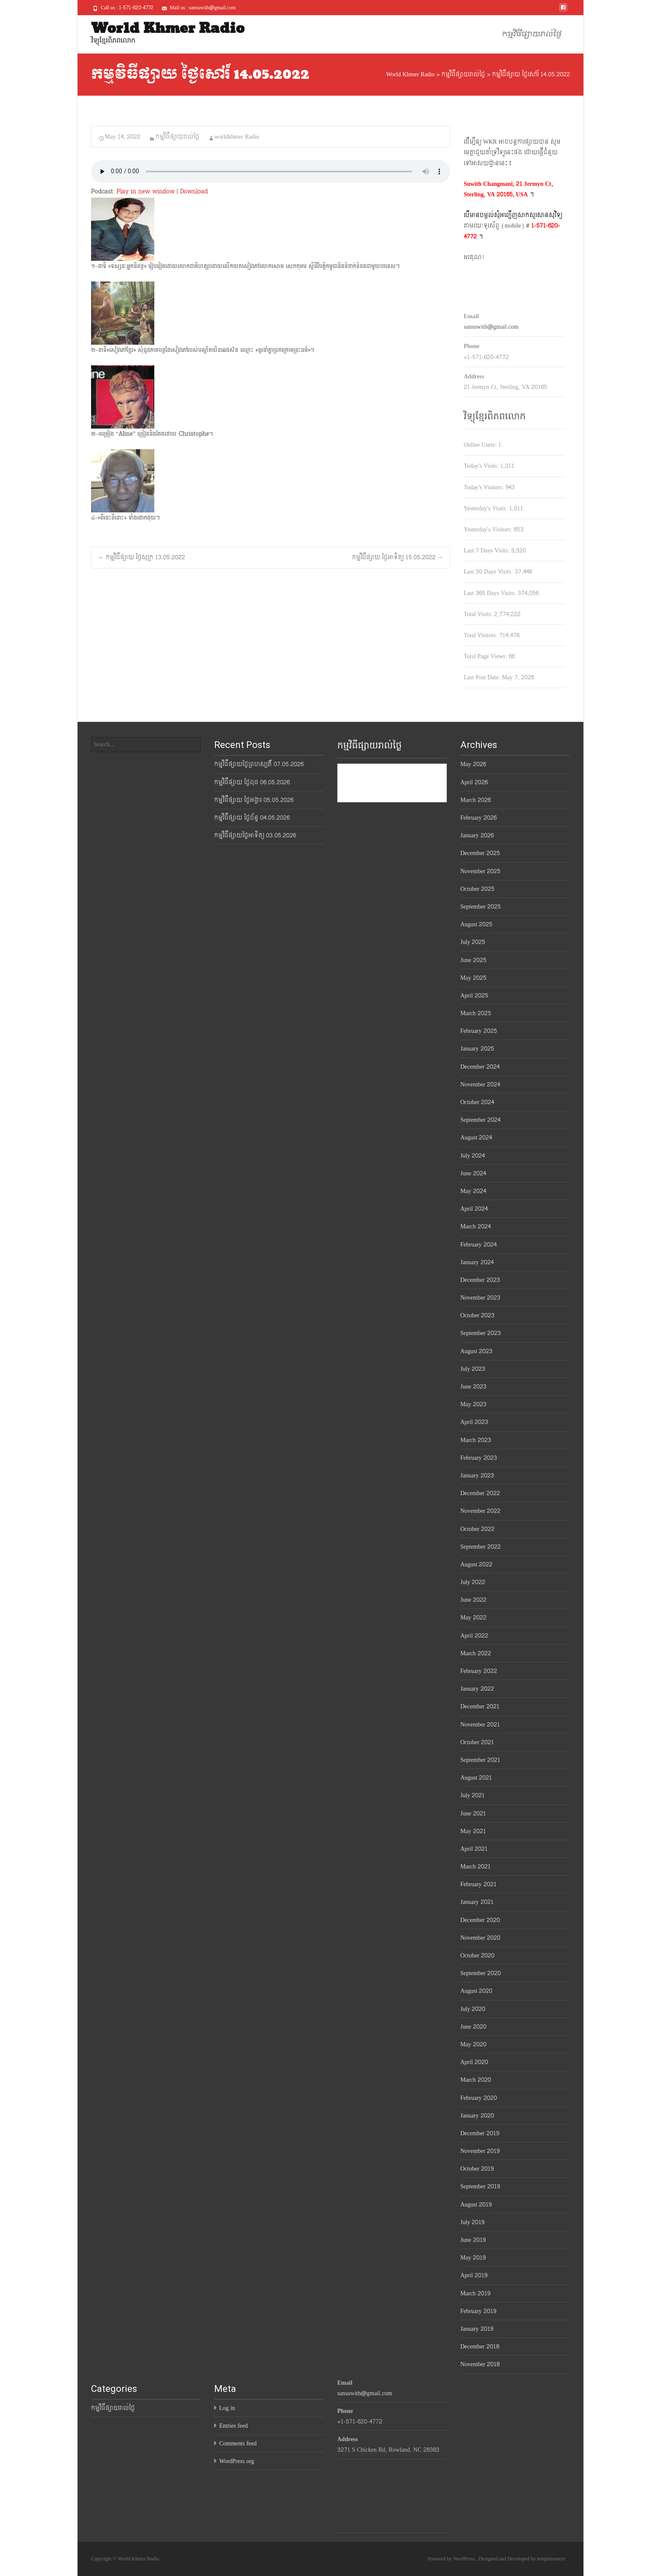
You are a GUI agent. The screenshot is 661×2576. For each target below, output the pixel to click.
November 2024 (480, 1084)
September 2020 (480, 1973)
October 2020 (477, 1955)
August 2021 (476, 1777)
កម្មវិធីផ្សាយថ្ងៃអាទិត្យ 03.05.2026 (255, 835)
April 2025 (474, 995)
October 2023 (477, 1315)
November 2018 (480, 2364)
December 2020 (480, 1920)
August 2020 (476, 1991)
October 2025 (477, 889)
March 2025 (475, 1013)
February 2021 (478, 1884)
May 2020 (473, 2044)
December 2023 (480, 1280)
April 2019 (473, 2275)
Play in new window (145, 191)
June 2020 (473, 2026)
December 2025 (480, 853)
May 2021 (473, 1831)
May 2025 (473, 978)
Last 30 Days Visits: (489, 571)
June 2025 (473, 960)
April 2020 (474, 2062)
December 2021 (480, 1706)
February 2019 (478, 2311)
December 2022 (480, 1493)
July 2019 (472, 2222)
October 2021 (477, 1742)
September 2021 (480, 1760)
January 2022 (477, 1688)
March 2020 (475, 2080)
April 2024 (474, 1209)
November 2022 (480, 1511)
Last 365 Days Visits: (491, 593)
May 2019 (473, 2257)
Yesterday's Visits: (486, 508)
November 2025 (480, 871)
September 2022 (480, 1546)
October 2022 (477, 1529)
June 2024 (473, 1173)
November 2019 (480, 2151)
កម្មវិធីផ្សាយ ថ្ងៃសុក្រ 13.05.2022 (141, 557)
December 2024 (480, 1066)
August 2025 (476, 924)
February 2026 (478, 817)
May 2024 (473, 1191)
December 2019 (479, 2133)
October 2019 (477, 2168)
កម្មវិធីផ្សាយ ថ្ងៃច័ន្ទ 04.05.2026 (252, 817)
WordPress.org (236, 2461)
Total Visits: (479, 614)
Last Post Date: (483, 677)
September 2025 (480, 906)
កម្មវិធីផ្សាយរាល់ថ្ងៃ (532, 34)
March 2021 (475, 1866)
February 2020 (478, 2098)
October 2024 (477, 1102)
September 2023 (480, 1333)
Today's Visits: (482, 466)
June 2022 (473, 1600)
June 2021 (473, 1813)
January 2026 (477, 835)
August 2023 (476, 1351)
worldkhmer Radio (237, 136)
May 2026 (473, 764)
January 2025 (477, 1048)
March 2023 (475, 1440)
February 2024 (478, 1244)
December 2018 (479, 2346)
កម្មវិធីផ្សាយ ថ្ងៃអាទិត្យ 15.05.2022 (397, 557)
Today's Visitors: (484, 487)
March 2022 (475, 1653)
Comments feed (238, 2443)
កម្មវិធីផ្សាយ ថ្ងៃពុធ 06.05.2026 (252, 782)
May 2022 (473, 1617)
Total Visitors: (481, 635)
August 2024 (476, 1137)
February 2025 (478, 1031)
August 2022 (476, 1564)
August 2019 (476, 2204)
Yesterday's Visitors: (489, 529)
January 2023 (477, 1475)
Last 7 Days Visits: (487, 550)
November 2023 (480, 1297)
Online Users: (481, 445)
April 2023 (474, 1422)
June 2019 (473, 2240)
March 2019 (475, 2293)
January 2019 (476, 2329)
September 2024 (480, 1120)
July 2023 (472, 1369)
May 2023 (473, 1404)
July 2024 (472, 1155)
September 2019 (480, 2186)
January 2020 (477, 2115)
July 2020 (472, 2009)
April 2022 (474, 1635)
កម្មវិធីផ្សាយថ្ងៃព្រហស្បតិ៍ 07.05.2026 (259, 764)
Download (194, 191)
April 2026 (474, 782)
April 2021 (474, 1849)
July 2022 (472, 1582)
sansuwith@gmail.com (491, 327)
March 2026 (475, 800)
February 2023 (478, 1458)
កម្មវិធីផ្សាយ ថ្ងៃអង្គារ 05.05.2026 (253, 800)
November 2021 (480, 1724)
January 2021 (477, 1902)
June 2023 (473, 1386)
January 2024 (477, 1262)
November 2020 (480, 1938)
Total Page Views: (486, 656)
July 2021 (472, 1795)
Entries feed (233, 2426)
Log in (227, 2408)
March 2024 (475, 1226)
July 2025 (472, 942)
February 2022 (478, 1671)
